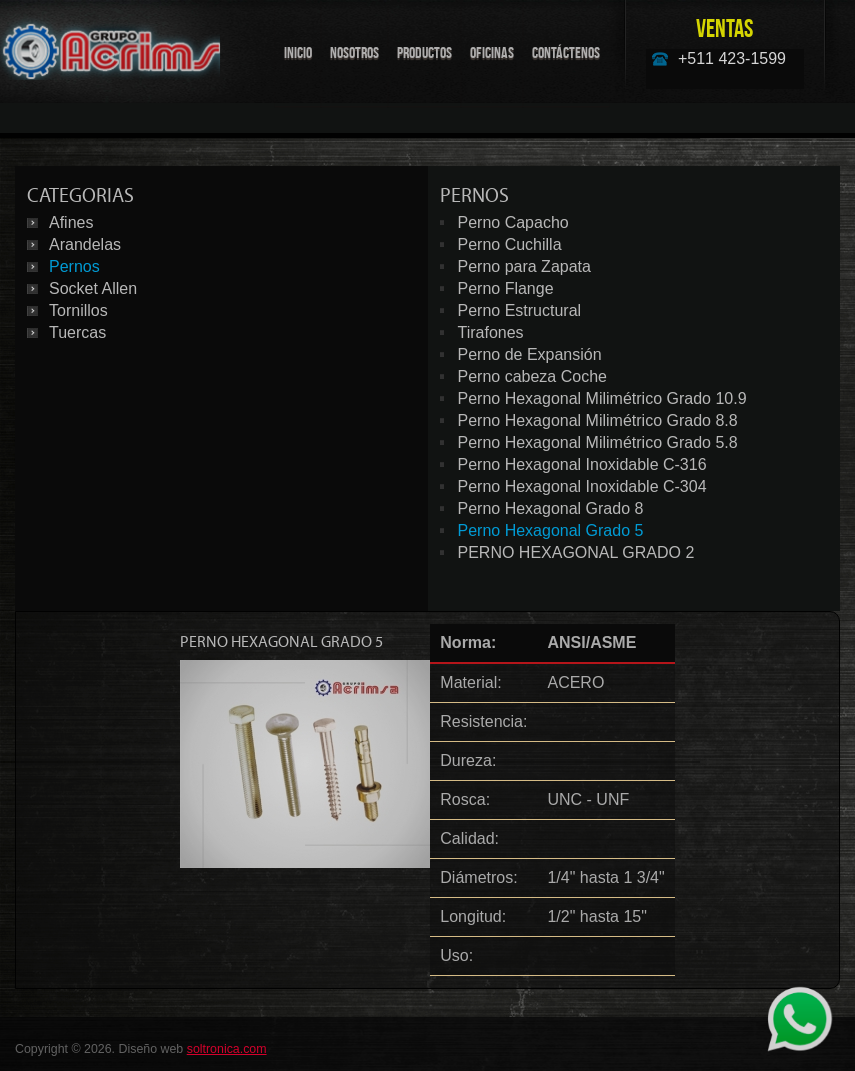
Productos (424, 52)
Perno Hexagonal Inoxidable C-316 (582, 464)
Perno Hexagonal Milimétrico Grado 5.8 (598, 442)
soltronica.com (227, 1049)
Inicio (298, 52)
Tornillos (78, 310)
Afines (71, 222)
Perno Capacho (513, 222)
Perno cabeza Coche (532, 376)
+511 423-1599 (732, 58)
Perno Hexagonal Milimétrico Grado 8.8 (598, 420)
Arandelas (85, 244)
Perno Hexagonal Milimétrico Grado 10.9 (602, 398)
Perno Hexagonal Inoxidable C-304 (582, 486)
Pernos (74, 266)
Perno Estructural (520, 310)
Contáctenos (566, 52)
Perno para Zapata (524, 266)
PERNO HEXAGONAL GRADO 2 (576, 552)
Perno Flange (506, 288)
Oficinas (492, 52)
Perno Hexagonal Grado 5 (551, 530)
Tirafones (491, 332)
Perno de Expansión (530, 354)
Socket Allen (93, 288)
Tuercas (77, 332)
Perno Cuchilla (510, 244)
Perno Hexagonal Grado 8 (551, 508)
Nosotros (354, 52)
